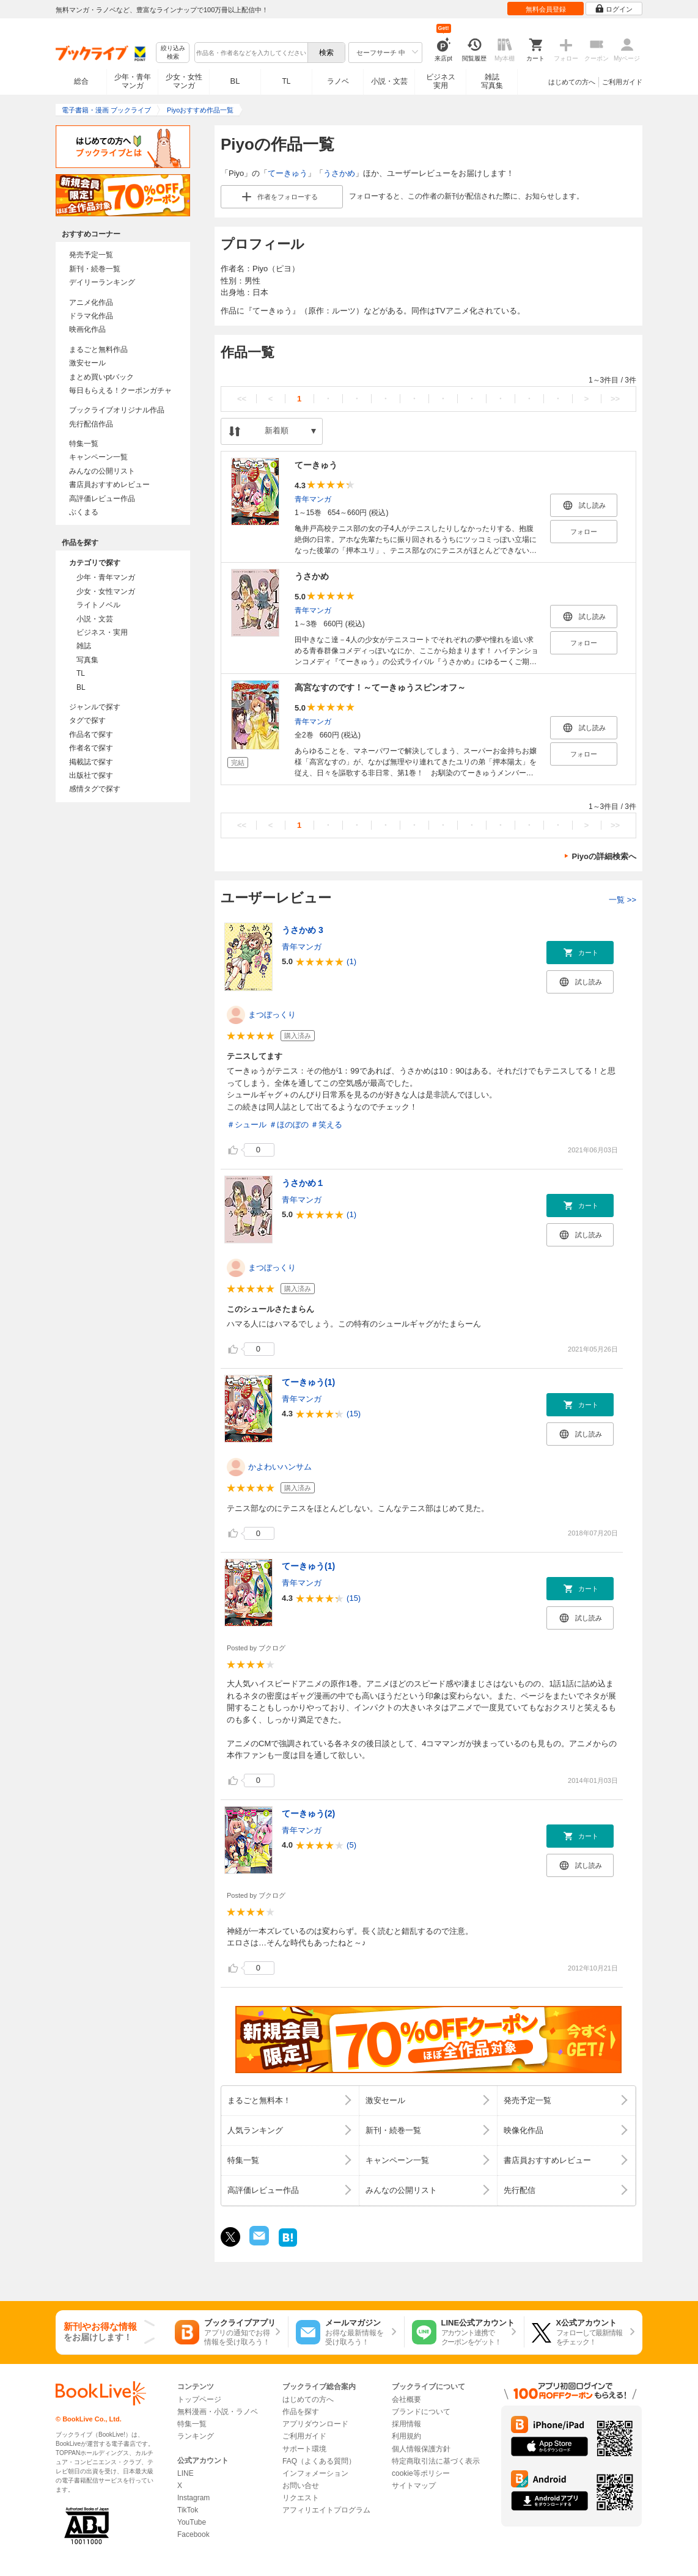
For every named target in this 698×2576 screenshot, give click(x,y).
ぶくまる (83, 512)
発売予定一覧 (91, 255)
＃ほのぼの (289, 1124)
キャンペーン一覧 (98, 457)
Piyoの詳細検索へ (604, 856)
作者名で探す (91, 748)
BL (235, 81)
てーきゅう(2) (308, 1813)
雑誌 (83, 646)
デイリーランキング (102, 282)
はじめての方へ (571, 82)
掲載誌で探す (91, 762)
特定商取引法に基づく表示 (436, 2461)
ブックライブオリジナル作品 (116, 410)
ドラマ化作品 (91, 316)
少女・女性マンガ (184, 81)
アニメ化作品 (91, 302)
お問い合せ (300, 2485)
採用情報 (406, 2424)
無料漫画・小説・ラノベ (217, 2411)
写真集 (87, 660)
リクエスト (300, 2498)
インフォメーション (315, 2473)
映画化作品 (87, 329)
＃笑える (326, 1124)
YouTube (191, 2522)
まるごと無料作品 (98, 349)
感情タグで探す (94, 789)
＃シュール (246, 1124)
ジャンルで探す (94, 707)
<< (241, 398)
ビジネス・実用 (102, 632)
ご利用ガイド (622, 82)
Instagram (193, 2498)
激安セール (87, 363)
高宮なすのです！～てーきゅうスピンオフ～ (380, 687)
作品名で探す (91, 734)
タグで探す (87, 720)
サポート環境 (304, 2449)
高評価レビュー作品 (102, 498)
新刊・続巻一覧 (94, 269)
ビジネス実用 (440, 81)
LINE (185, 2473)
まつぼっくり (272, 1014)
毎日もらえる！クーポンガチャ (120, 390)
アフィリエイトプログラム (326, 2510)
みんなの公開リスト (102, 471)
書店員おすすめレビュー (109, 484)
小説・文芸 (389, 81)
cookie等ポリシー (421, 2473)
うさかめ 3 (302, 930)
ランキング (195, 2436)
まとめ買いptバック (101, 377)
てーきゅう (287, 173)
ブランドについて (421, 2411)
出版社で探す (91, 775)
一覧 (622, 899)
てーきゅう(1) (308, 1382)
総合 (81, 81)
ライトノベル (98, 605)
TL (286, 81)
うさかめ (339, 173)
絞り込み (173, 53)
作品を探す (300, 2411)
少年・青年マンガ (132, 81)
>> (615, 398)
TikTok (187, 2510)
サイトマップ (414, 2485)
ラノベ (338, 81)
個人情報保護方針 (421, 2449)
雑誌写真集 (492, 81)
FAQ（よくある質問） (319, 2461)
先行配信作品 (91, 424)
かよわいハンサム (280, 1466)
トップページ (199, 2399)
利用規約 (406, 2436)
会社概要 (406, 2399)
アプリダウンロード (315, 2424)
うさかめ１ (303, 1183)
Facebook (193, 2534)
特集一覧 (83, 443)
